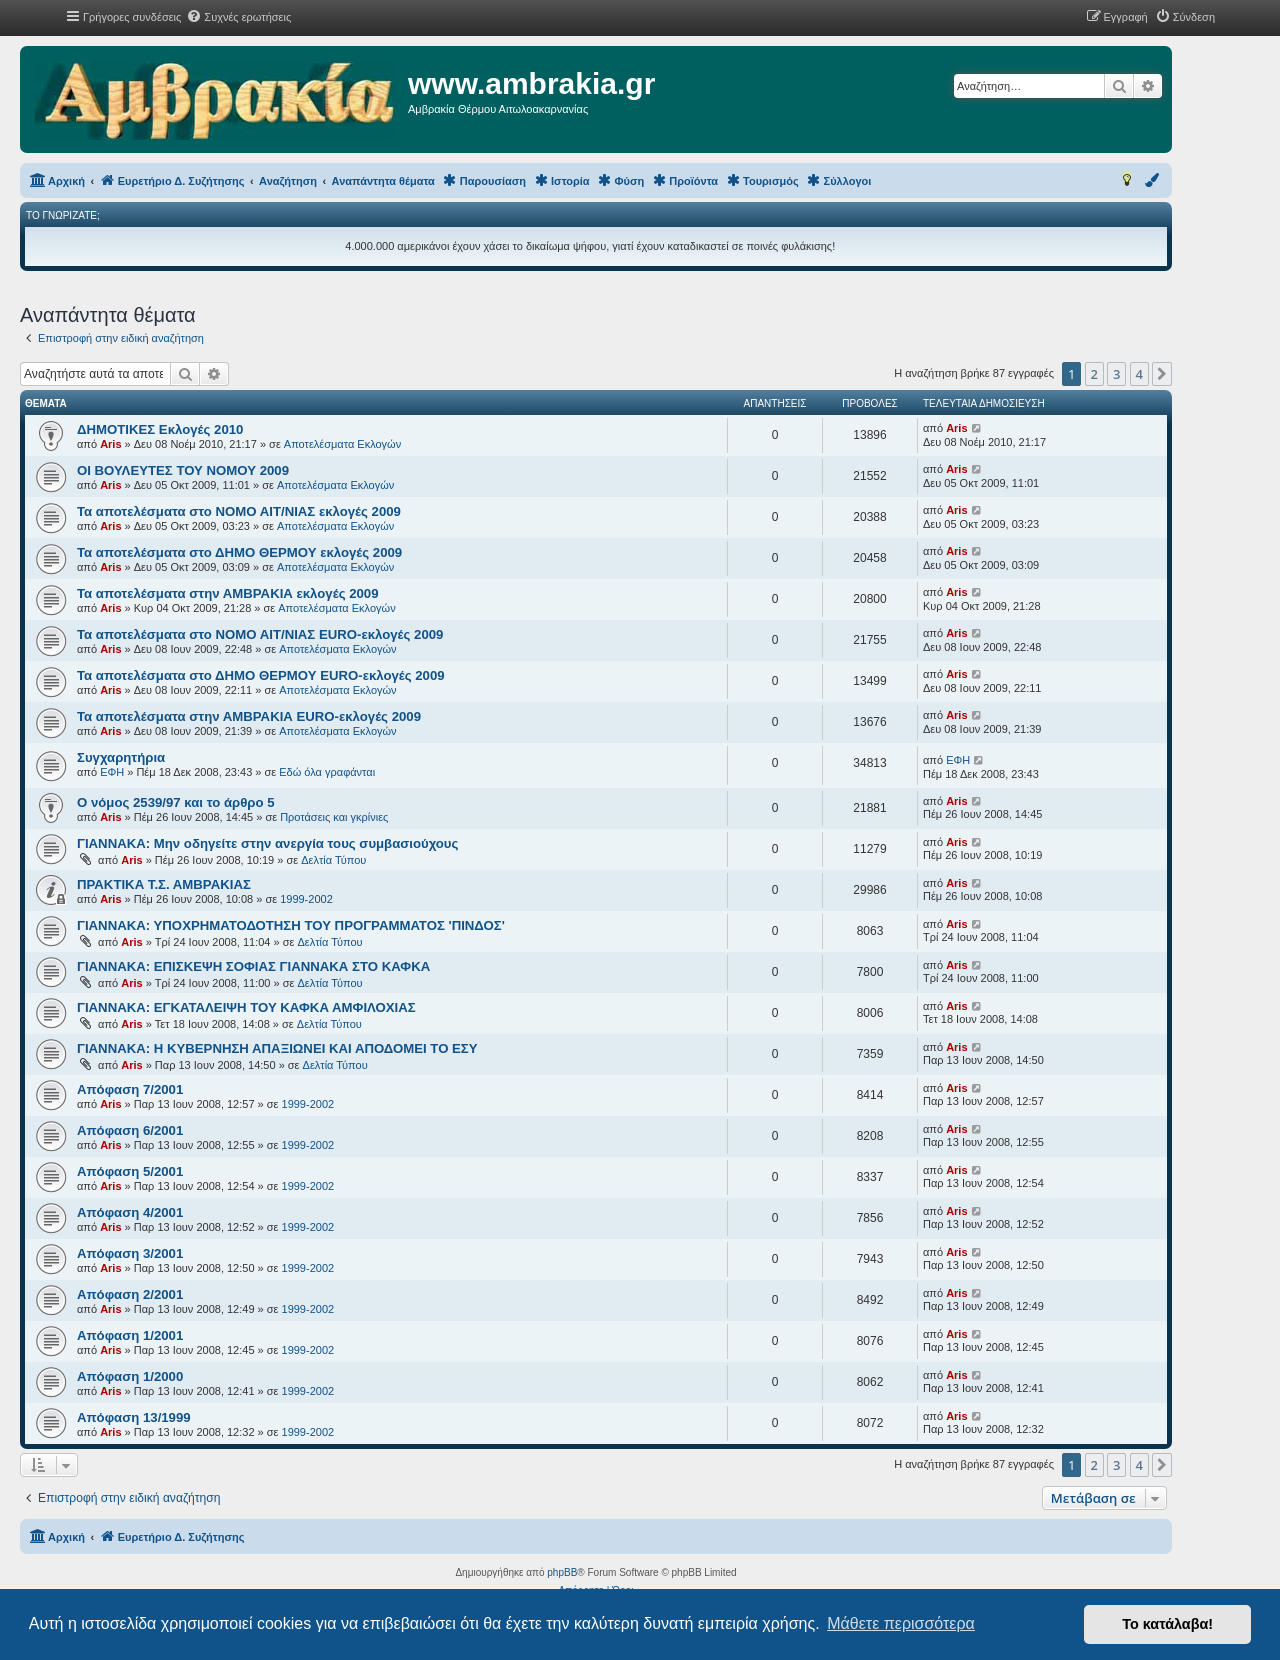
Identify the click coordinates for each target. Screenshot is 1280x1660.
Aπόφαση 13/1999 (134, 1417)
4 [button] (1139, 374)
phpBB (562, 1572)
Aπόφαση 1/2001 (130, 1335)
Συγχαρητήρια (121, 757)
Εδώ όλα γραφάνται (327, 772)
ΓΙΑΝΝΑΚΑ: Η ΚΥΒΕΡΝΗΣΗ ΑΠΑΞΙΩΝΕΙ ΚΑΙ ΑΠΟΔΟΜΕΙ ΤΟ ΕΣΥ (277, 1048)
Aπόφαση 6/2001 (130, 1130)
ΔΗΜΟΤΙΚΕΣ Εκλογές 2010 (160, 429)
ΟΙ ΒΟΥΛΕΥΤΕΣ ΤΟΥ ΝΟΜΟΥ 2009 (183, 470)
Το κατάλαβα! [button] (1167, 1624)
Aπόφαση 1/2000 (130, 1376)
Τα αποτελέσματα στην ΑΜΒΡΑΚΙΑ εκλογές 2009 (228, 593)
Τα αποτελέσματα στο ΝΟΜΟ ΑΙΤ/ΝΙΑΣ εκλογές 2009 (239, 511)
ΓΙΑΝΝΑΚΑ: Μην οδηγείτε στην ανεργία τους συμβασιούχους (267, 843)
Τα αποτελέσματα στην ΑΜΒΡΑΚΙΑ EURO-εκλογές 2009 (249, 716)
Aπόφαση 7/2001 (130, 1089)
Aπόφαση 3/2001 (130, 1253)
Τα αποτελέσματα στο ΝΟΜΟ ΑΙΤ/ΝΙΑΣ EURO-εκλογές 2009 (260, 634)
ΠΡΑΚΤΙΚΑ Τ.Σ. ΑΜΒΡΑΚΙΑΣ (164, 884)
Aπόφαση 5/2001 (130, 1171)
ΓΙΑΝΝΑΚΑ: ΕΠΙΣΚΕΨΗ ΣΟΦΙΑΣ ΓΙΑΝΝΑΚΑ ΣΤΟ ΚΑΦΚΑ (253, 966)
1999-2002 (306, 899)
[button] (1162, 374)
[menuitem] (238, 17)
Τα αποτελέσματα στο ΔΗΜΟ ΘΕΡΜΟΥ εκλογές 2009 (239, 552)
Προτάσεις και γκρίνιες (334, 817)
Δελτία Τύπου (333, 860)
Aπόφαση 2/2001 (130, 1294)
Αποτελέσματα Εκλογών (342, 444)
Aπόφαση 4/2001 (130, 1212)
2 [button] (1094, 374)
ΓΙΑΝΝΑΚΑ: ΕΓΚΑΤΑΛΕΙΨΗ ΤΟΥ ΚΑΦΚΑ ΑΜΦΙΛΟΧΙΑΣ (246, 1007)
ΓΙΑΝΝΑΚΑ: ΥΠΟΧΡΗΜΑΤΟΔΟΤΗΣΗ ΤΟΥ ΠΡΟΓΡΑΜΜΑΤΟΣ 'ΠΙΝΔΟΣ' (291, 925)
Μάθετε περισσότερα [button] (901, 1623)
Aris (110, 444)
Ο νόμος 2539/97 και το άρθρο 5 (175, 802)
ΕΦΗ (112, 772)
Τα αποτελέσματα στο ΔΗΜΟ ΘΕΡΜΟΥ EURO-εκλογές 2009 (261, 675)
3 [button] (1116, 374)
